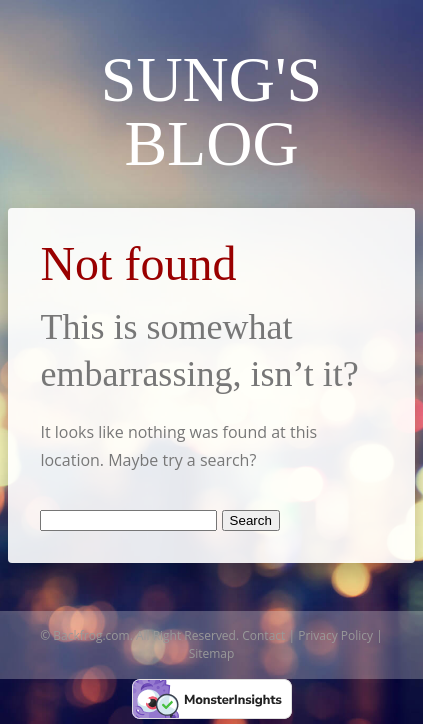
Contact (263, 635)
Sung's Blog (211, 111)
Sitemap (212, 653)
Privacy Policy (335, 635)
